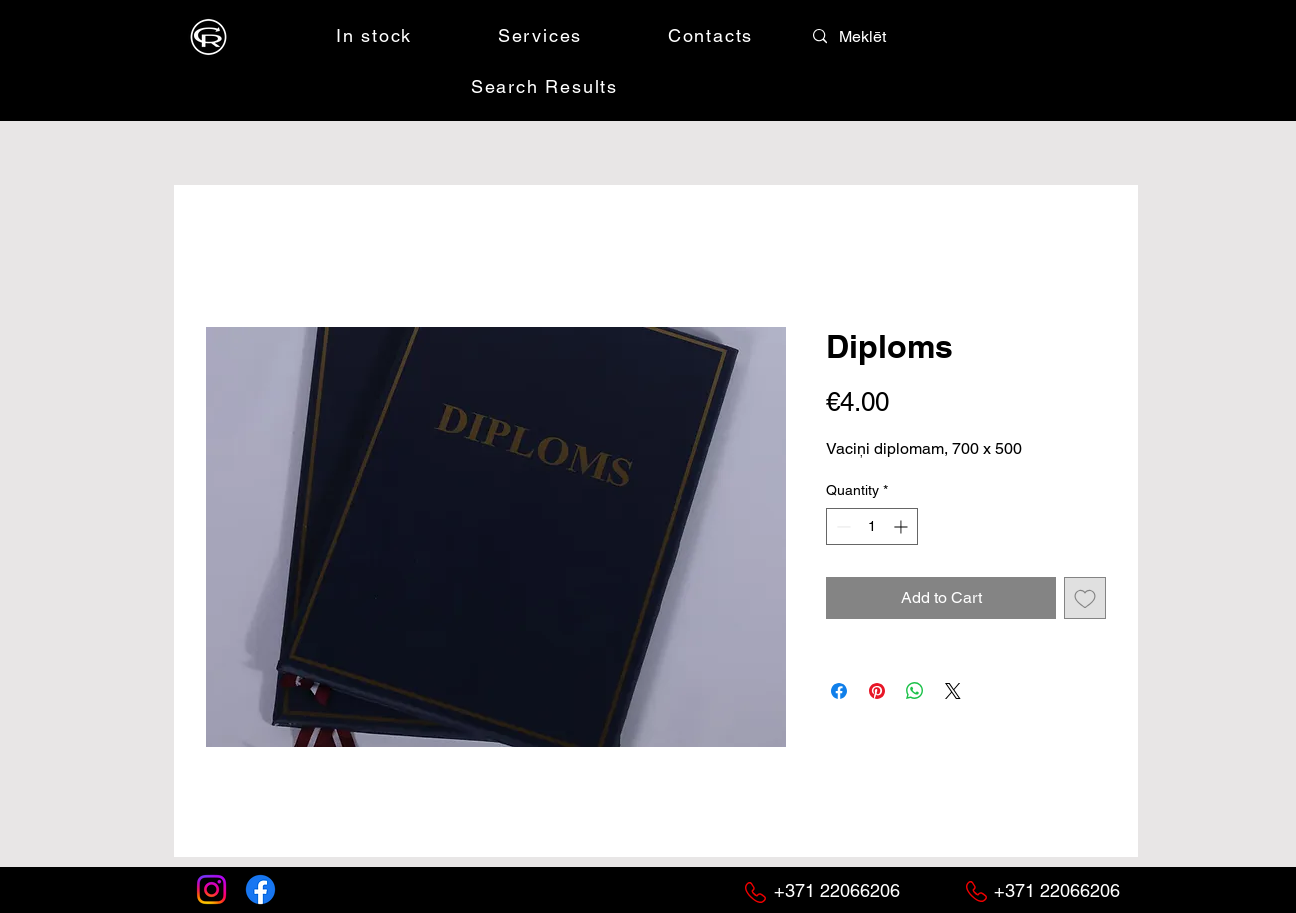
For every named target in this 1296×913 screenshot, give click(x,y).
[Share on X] (953, 691)
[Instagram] (211, 889)
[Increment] (902, 526)
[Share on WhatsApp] (915, 691)
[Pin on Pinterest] (877, 691)
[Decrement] (841, 526)
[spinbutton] (872, 526)
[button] (985, 35)
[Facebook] (260, 889)
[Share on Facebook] (839, 691)
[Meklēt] (883, 37)
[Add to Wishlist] (1085, 598)
